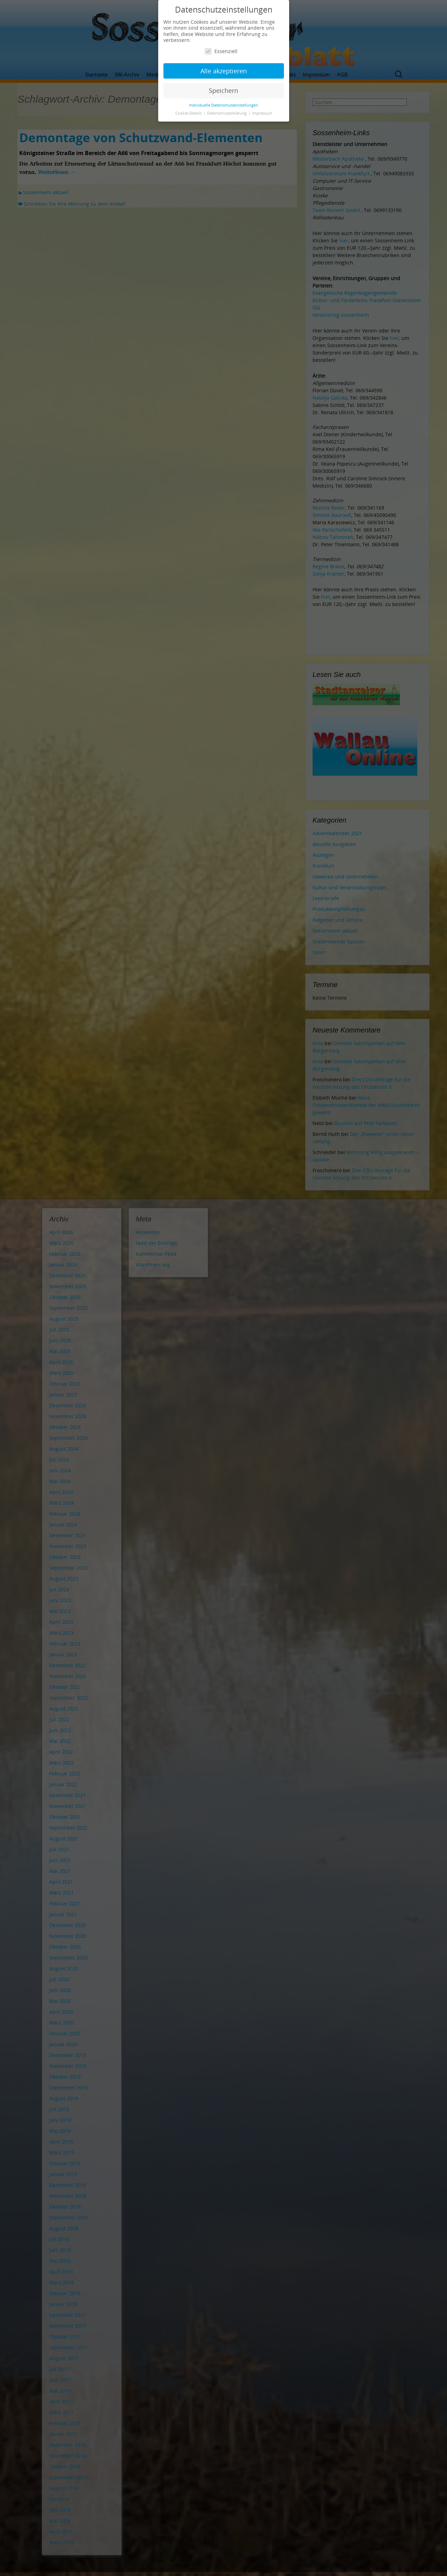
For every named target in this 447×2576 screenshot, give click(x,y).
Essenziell (221, 51)
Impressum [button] (262, 113)
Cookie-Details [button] (189, 113)
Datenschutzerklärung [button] (227, 113)
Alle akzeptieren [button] (223, 71)
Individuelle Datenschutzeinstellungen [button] (223, 105)
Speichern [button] (223, 90)
